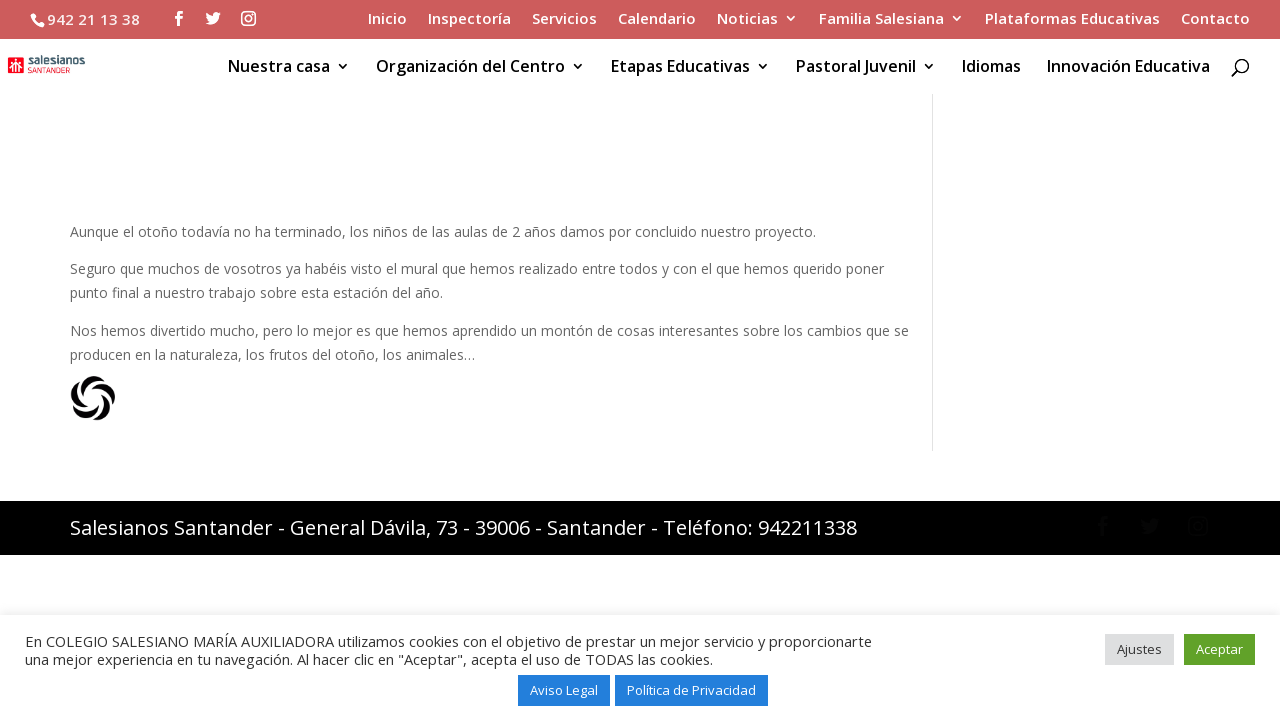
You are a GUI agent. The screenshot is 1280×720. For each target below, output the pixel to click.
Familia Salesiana (881, 19)
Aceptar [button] (1219, 649)
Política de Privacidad (691, 690)
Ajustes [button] (1139, 649)
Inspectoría (469, 19)
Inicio (387, 19)
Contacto (1215, 19)
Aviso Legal (564, 690)
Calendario (657, 19)
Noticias (747, 19)
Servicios (564, 19)
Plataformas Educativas (1072, 19)
